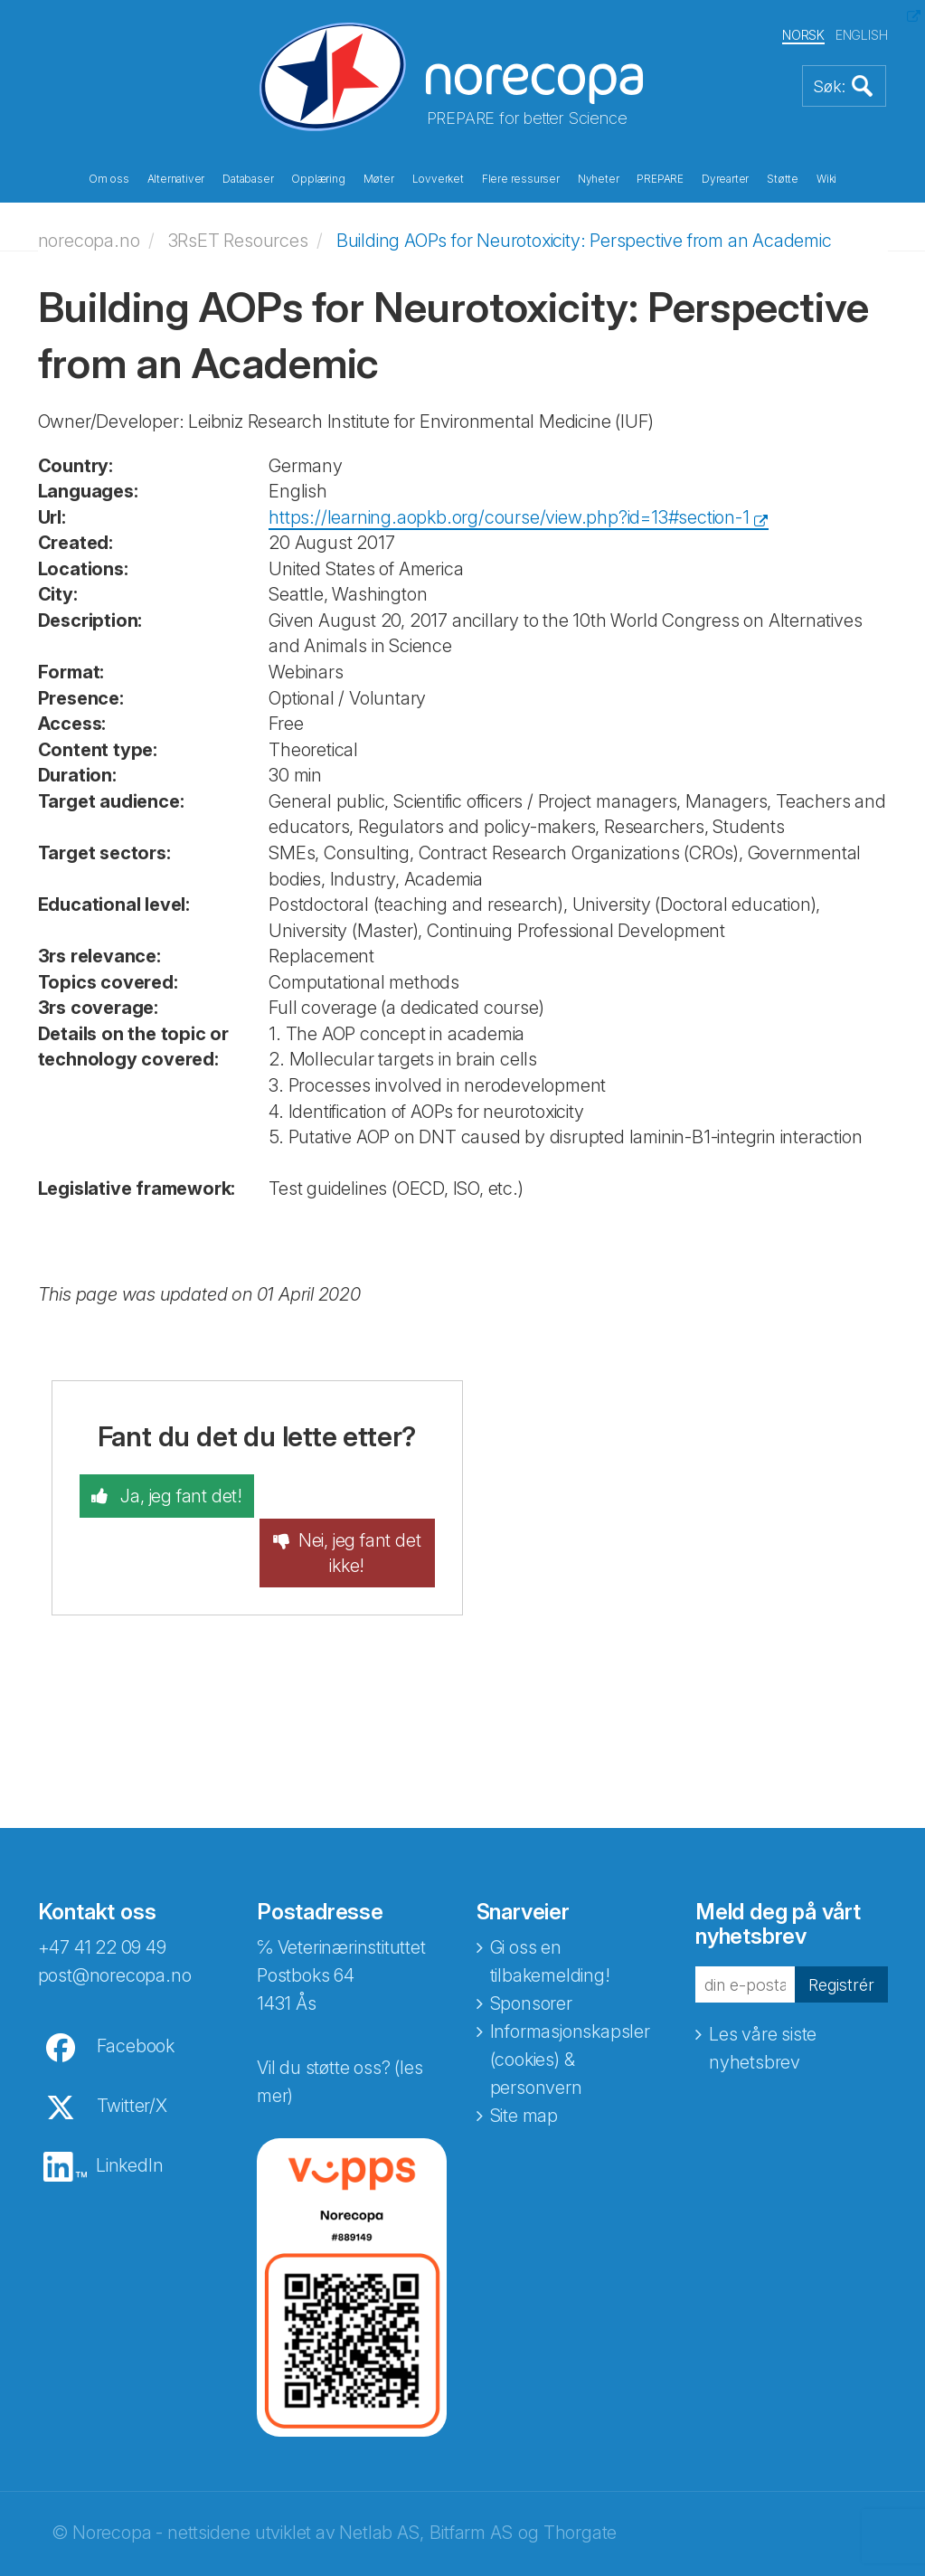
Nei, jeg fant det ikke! (362, 1508)
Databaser (247, 179)
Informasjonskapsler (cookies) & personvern (570, 2015)
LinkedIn (129, 2121)
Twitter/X (132, 2061)
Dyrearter (725, 179)
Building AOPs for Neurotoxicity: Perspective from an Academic (584, 240)
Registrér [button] (838, 1939)
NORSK (803, 35)
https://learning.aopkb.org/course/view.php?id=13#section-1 (509, 516)
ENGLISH (861, 35)
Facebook (136, 2001)
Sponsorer (531, 1959)
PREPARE (660, 179)
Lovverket (438, 179)
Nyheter (598, 179)
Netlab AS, (381, 2488)
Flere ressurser (521, 179)
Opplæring (318, 179)
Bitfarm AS (470, 2488)
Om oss (109, 179)
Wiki (826, 179)
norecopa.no (89, 240)
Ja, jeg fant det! (178, 1495)
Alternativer (176, 179)
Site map (524, 2071)
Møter (378, 179)
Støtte (782, 179)
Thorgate (580, 2488)
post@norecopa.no (115, 1931)
